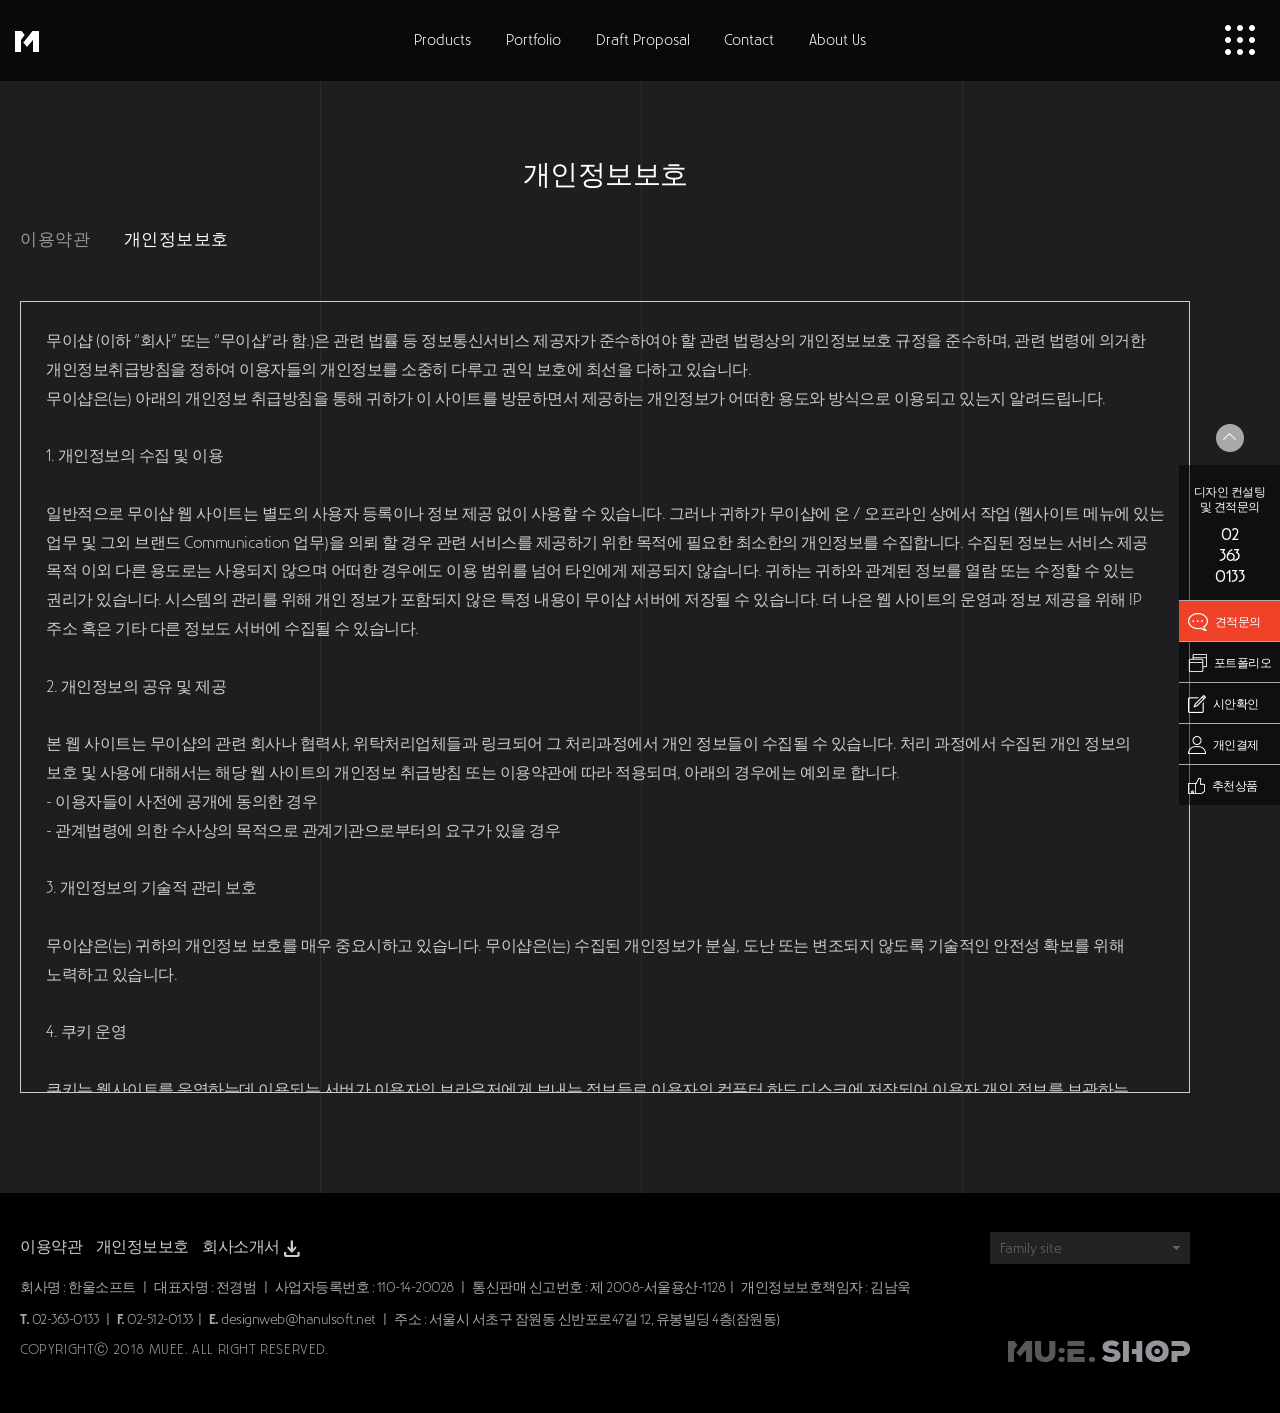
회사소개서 (253, 1249)
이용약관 (55, 239)
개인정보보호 (176, 239)
